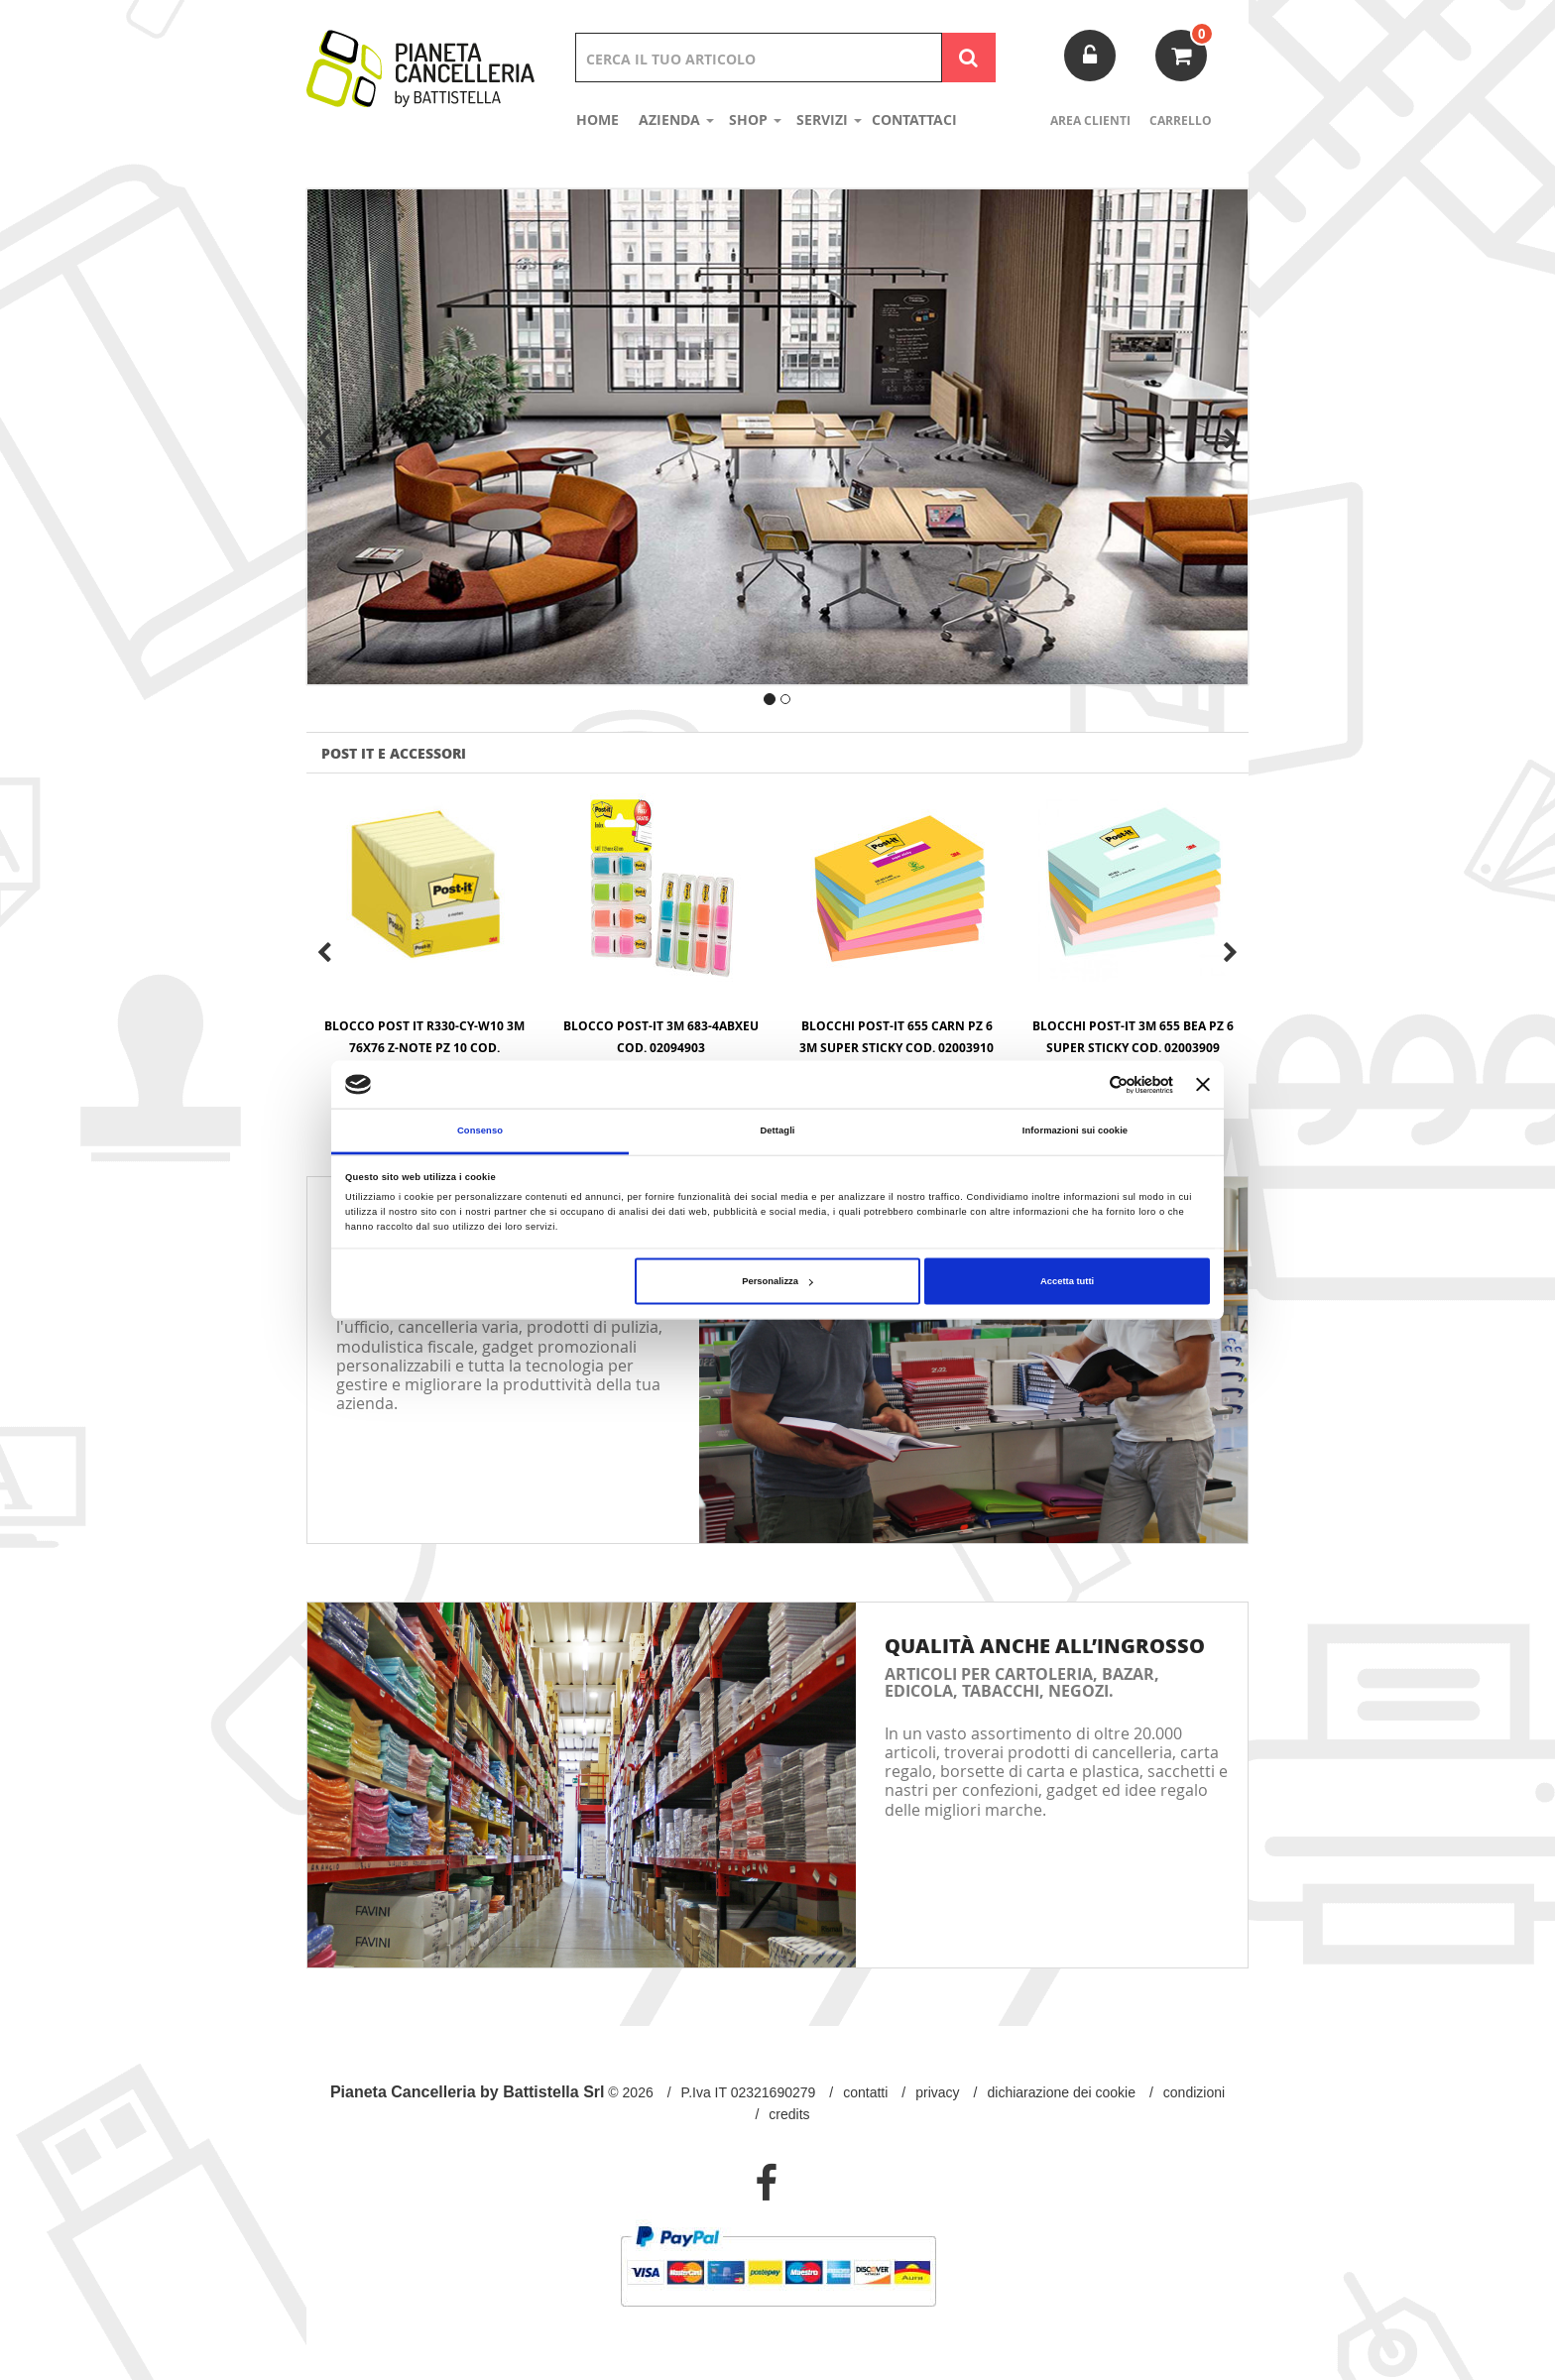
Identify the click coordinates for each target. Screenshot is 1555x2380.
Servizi (829, 119)
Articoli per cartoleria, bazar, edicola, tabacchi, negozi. (1022, 1683)
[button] (364, 455)
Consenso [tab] (480, 1130)
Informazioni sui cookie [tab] (1075, 1130)
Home (597, 119)
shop (755, 119)
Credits (789, 2114)
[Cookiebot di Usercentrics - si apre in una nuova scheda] (1086, 1084)
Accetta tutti (1067, 1281)
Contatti (865, 2092)
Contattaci (914, 119)
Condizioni (1194, 2092)
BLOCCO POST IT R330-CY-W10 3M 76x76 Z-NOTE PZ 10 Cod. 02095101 (424, 1047)
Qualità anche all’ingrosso (1045, 1645)
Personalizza (777, 1281)
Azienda (676, 119)
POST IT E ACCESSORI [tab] (393, 753)
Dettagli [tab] (777, 1130)
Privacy (937, 2092)
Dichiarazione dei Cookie (1062, 2092)
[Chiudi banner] (1203, 1085)
